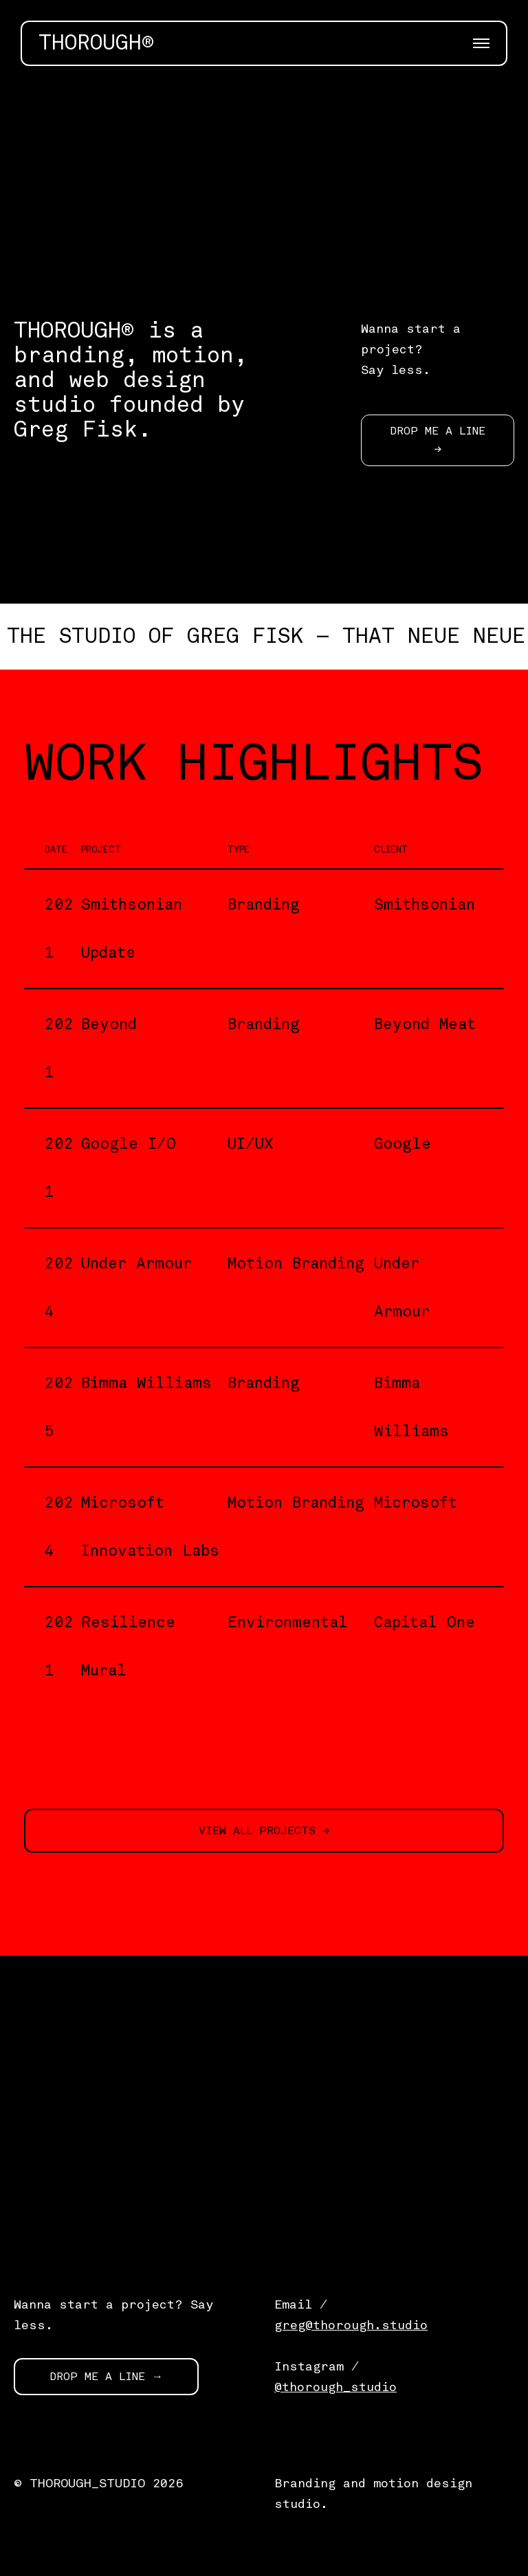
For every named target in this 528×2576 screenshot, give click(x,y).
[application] (264, 183)
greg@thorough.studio (351, 2325)
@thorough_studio (335, 2387)
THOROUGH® (96, 43)
